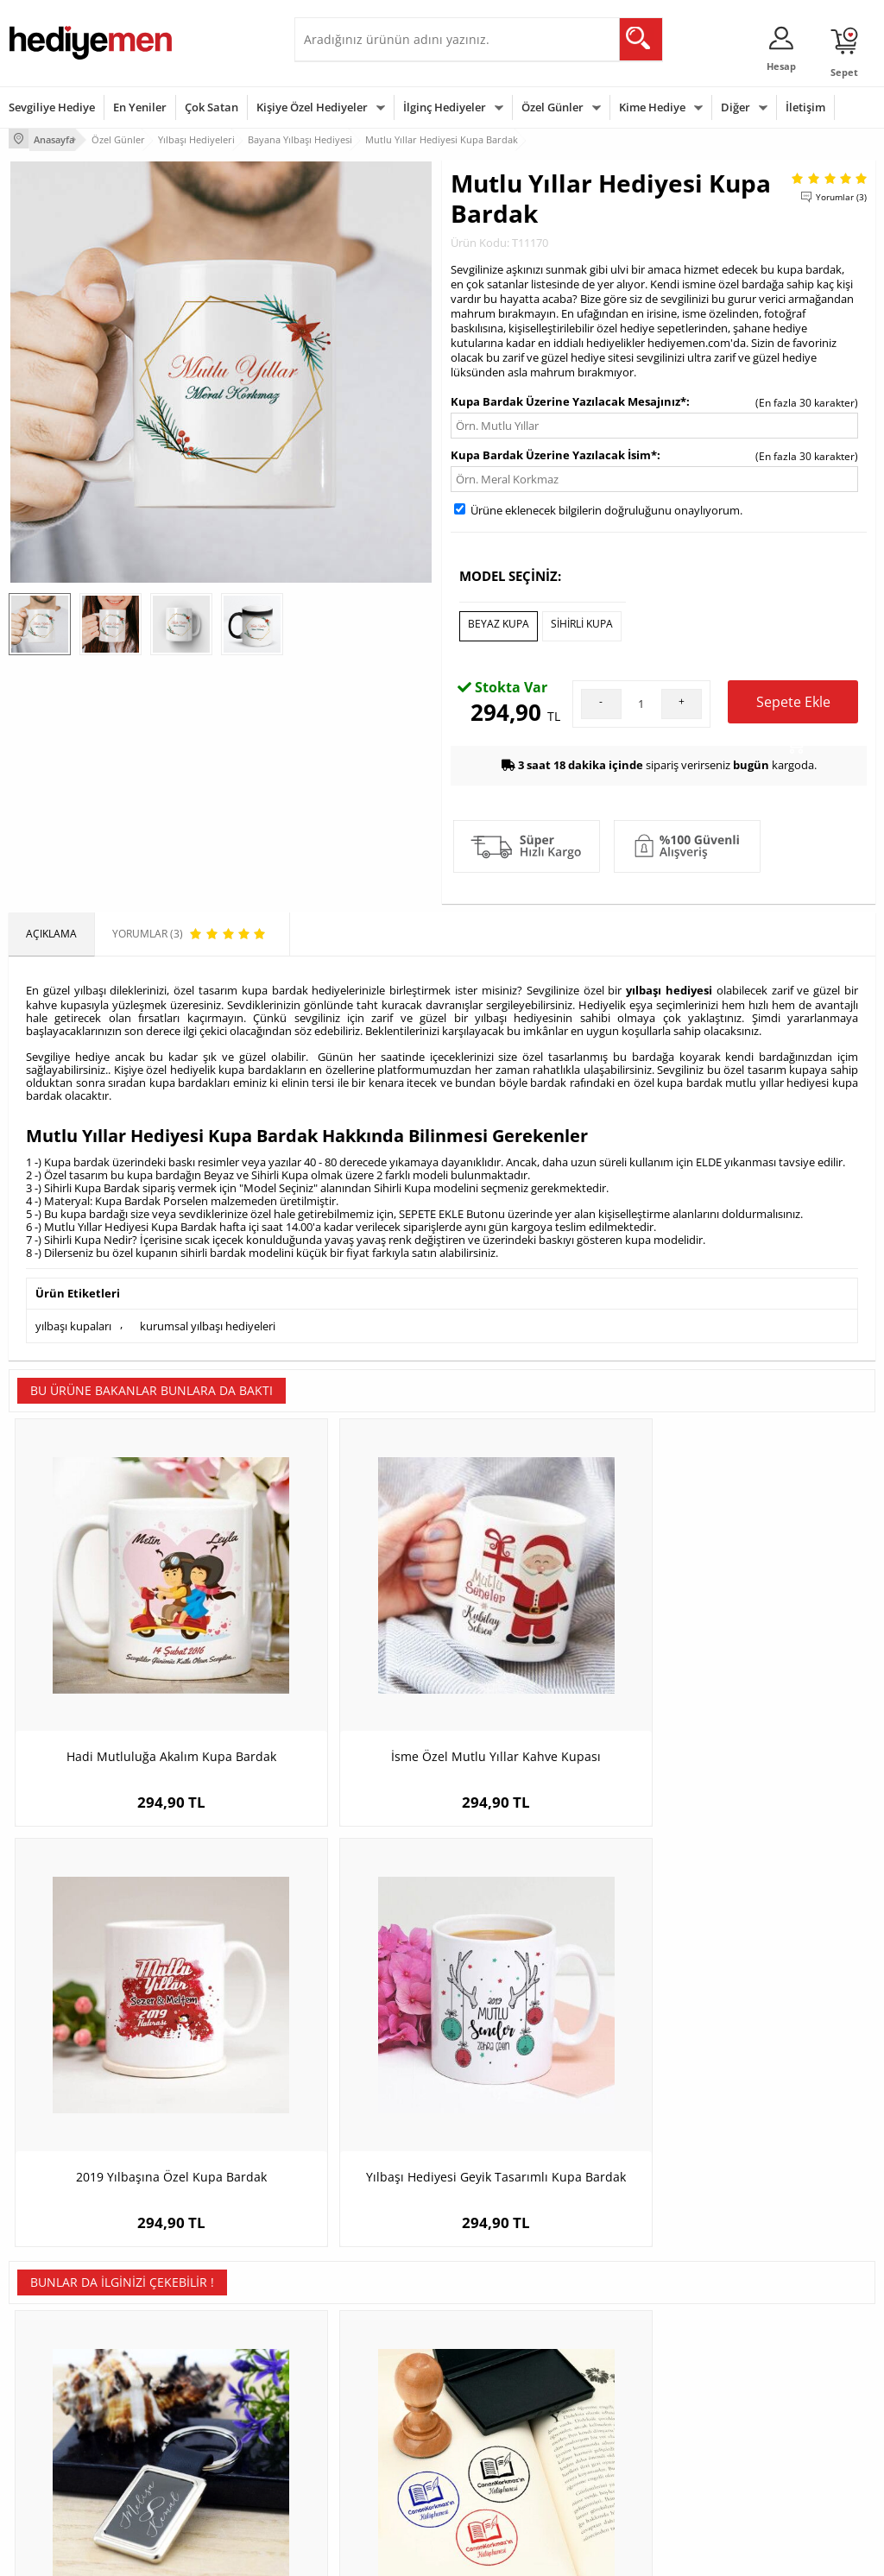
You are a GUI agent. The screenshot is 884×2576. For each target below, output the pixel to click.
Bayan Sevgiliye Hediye (358, 2442)
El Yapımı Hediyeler (202, 2404)
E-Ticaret (389, 2554)
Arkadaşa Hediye (639, 2430)
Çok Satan (211, 107)
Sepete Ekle (793, 701)
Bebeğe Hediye (635, 2404)
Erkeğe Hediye (633, 2327)
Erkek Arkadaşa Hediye (212, 2353)
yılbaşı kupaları (73, 1314)
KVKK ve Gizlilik (44, 2430)
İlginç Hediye (629, 2456)
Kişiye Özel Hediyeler (312, 107)
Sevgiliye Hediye (52, 107)
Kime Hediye (652, 107)
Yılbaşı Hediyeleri (492, 2378)
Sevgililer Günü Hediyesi (509, 2327)
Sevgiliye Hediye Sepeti (358, 2353)
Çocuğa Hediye (634, 2378)
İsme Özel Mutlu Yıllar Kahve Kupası (333, 1640)
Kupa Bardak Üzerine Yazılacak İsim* (554, 452)
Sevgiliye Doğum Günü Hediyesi (357, 2384)
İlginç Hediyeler (444, 107)
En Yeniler (140, 107)
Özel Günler (552, 107)
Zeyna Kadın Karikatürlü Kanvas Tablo (551, 2016)
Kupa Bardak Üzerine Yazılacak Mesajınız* (568, 399)
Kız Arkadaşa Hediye (205, 2378)
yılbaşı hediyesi (669, 981)
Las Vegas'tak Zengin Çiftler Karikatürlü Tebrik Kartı (767, 2016)
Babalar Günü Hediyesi (506, 2468)
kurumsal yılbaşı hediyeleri (207, 1314)
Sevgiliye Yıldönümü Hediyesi (351, 2474)
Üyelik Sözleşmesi (52, 2353)
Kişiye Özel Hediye (200, 2327)
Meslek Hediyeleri (199, 2456)
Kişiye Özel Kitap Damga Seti (334, 2007)
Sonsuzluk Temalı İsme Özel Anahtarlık (117, 2016)
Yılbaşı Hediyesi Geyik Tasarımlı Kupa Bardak (767, 1640)
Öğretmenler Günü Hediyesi (496, 2436)
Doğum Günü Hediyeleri (508, 2353)
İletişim (805, 107)
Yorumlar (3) (841, 194)
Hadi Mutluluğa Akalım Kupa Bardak (117, 1640)
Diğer (735, 107)
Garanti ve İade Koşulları (67, 2404)
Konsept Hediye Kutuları (360, 2327)
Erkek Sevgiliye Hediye (357, 2416)
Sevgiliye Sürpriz (196, 2430)
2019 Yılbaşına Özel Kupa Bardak (550, 1640)
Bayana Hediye (634, 2353)
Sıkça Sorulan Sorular (60, 2456)
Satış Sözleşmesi (49, 2378)
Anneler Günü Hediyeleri (510, 2404)
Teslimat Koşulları (51, 2327)
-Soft (351, 2554)
